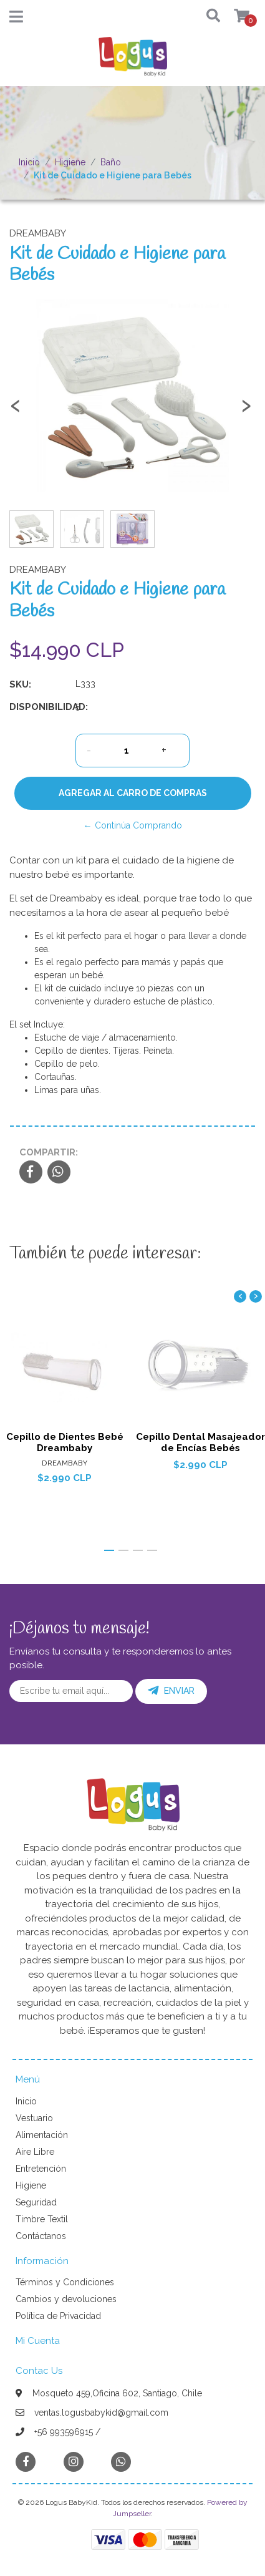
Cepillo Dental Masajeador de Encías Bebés (200, 1442)
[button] (208, 16)
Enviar (171, 1690)
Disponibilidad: (37, 706)
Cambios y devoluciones (66, 2299)
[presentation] (15, 411)
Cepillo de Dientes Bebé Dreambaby (64, 1442)
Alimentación (42, 2135)
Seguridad (36, 2202)
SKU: (20, 684)
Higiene (70, 162)
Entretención (41, 2169)
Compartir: (48, 1152)
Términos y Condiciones (65, 2282)
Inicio (29, 162)
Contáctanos (41, 2236)
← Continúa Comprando (133, 825)
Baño (110, 162)
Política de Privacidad (58, 2316)
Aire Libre (35, 2152)
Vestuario (34, 2118)
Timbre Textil (42, 2219)
